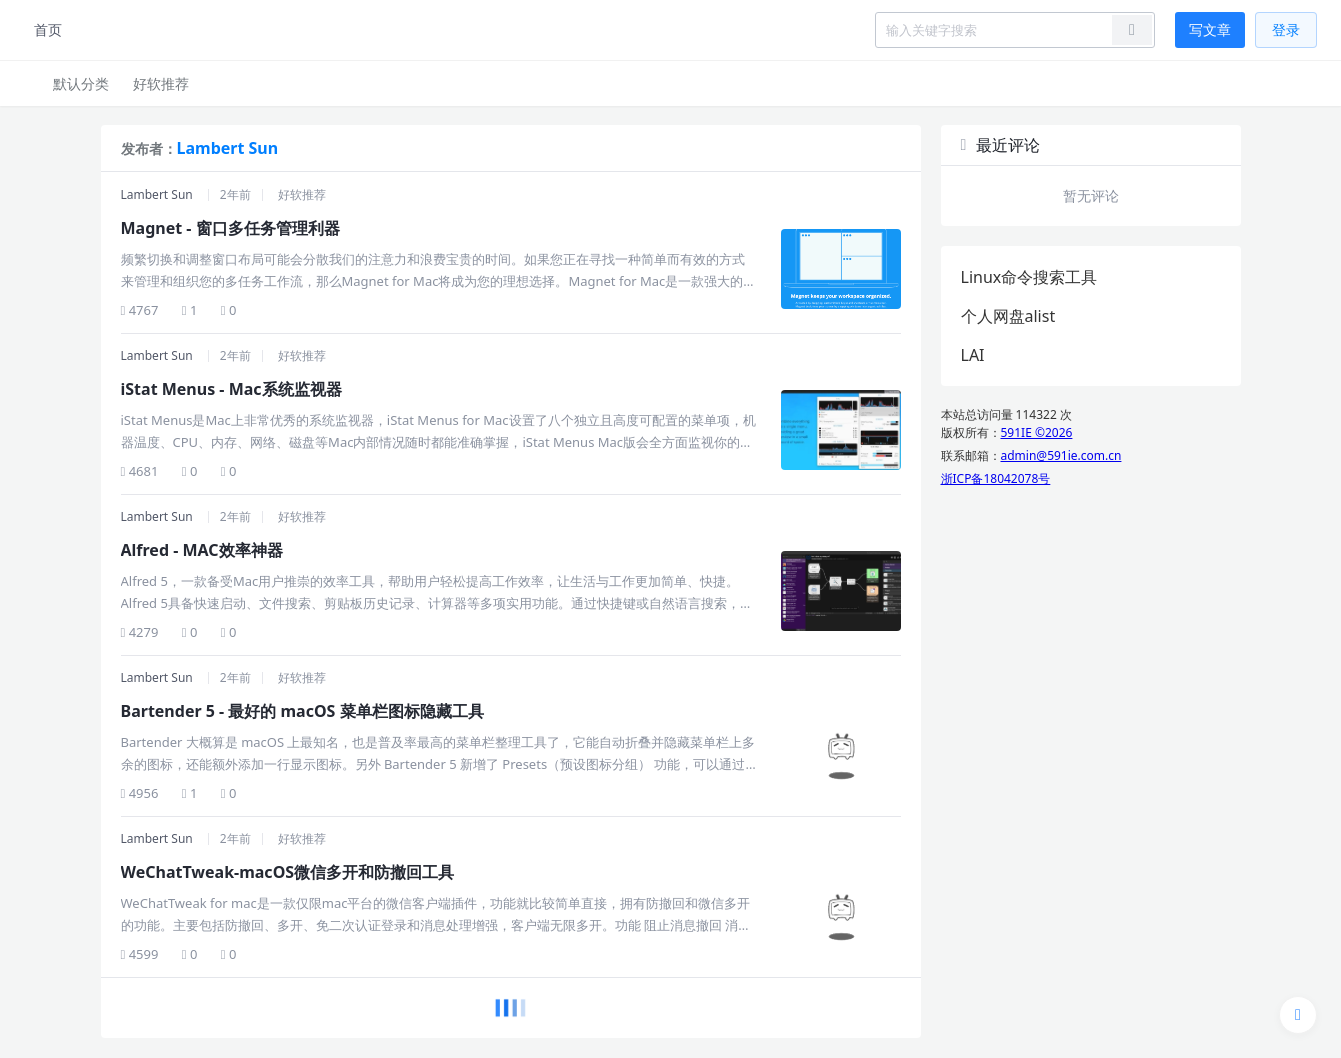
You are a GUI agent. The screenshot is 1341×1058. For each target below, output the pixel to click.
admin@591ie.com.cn (1061, 455)
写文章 (1210, 29)
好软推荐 (161, 83)
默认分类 (81, 83)
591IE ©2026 (1037, 432)
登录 (1286, 29)
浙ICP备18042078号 (996, 478)
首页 (48, 29)
